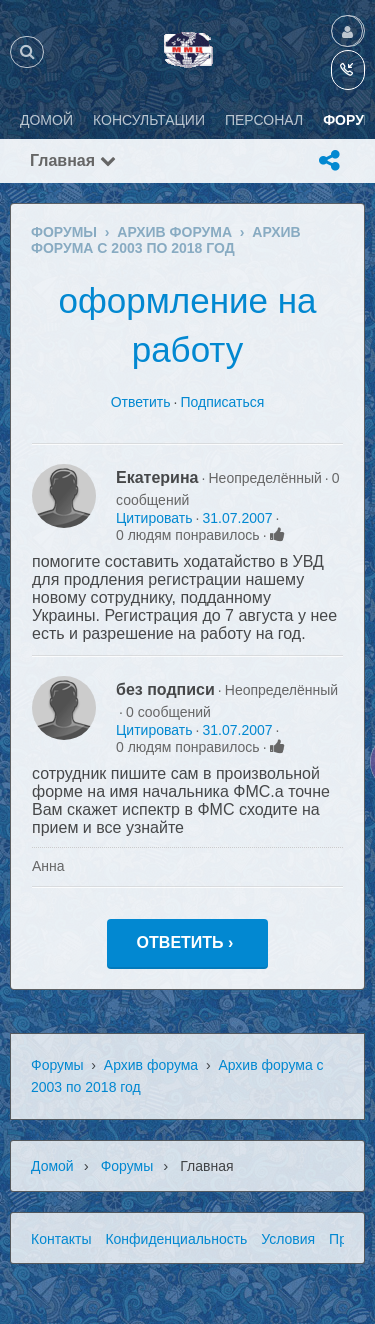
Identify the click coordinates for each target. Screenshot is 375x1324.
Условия (288, 1239)
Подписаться (222, 402)
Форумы (57, 1065)
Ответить (141, 402)
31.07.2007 (237, 518)
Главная (73, 160)
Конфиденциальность (176, 1239)
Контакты (61, 1239)
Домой (52, 1166)
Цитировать (154, 518)
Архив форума (151, 1065)
